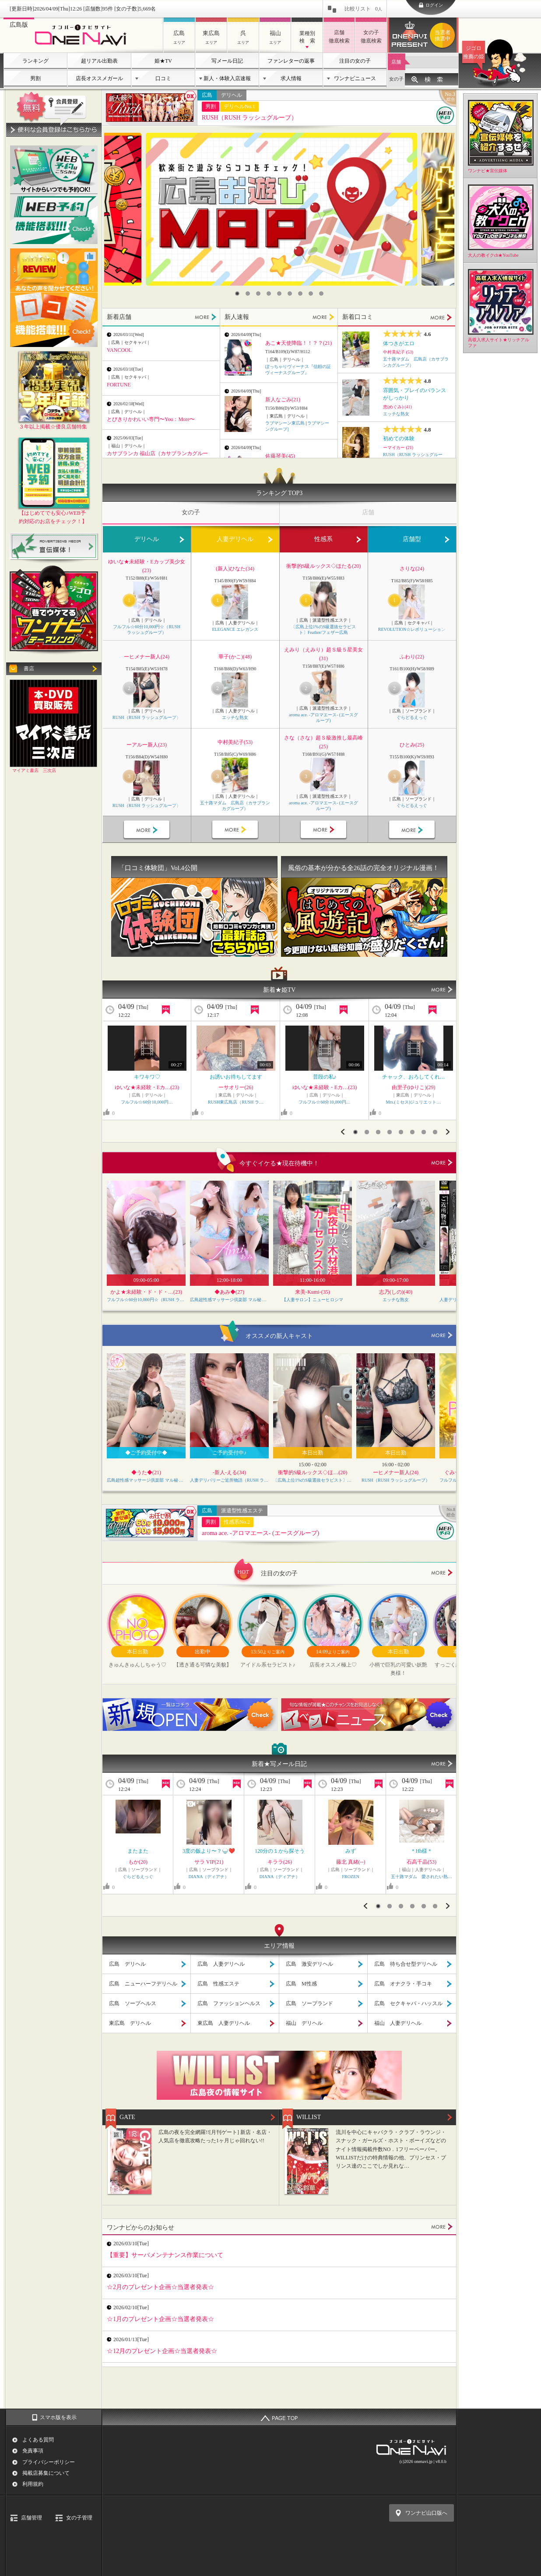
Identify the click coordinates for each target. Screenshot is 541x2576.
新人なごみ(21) (282, 399)
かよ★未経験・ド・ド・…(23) (146, 1292)
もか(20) (138, 1862)
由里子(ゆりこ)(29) (414, 1087)
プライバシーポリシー (48, 2462)
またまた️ (137, 1851)
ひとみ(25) (412, 745)
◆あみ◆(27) (229, 1292)
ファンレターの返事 (291, 61)
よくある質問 (38, 2440)
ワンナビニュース (355, 78)
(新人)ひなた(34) (235, 569)
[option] (281, 209)
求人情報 (291, 78)
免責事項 (32, 2451)
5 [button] (279, 293)
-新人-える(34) (229, 1472)
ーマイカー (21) (398, 447)
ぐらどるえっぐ (412, 717)
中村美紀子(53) (235, 742)
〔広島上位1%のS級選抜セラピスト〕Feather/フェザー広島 (323, 629)
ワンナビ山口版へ (426, 2513)
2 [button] (248, 293)
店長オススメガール (99, 78)
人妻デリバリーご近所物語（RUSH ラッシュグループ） (229, 1480)
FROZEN (350, 1876)
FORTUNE (119, 385)
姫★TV (163, 61)
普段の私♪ (325, 1077)
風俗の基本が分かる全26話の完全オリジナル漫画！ (363, 867)
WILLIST (308, 2117)
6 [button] (290, 293)
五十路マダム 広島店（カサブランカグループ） (235, 805)
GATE (127, 2117)
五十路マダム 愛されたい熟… (421, 1876)
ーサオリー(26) (235, 1087)
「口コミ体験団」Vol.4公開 (157, 867)
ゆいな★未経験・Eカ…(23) (147, 1087)
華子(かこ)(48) (235, 657)
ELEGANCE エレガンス (235, 629)
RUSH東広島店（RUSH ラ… (235, 1102)
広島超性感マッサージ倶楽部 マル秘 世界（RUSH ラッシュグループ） (229, 1299)
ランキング (35, 61)
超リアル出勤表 (99, 61)
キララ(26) (279, 1862)
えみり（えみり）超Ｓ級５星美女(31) (323, 654)
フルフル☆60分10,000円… (146, 1102)
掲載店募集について (46, 2473)
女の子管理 (79, 2518)
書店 (29, 668)
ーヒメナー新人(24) (146, 657)
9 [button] (321, 293)
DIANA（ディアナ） (209, 1876)
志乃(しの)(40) (395, 1292)
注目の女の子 (355, 61)
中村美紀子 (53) (398, 352)
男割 (35, 78)
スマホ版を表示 (58, 2417)
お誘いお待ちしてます (236, 1077)
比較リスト (363, 9)
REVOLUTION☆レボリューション (412, 629)
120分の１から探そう (280, 1851)
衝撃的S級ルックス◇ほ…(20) (313, 1472)
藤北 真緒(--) (350, 1862)
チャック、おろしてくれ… (413, 1077)
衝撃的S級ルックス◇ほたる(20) (323, 566)
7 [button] (300, 293)
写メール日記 (227, 61)
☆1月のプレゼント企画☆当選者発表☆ (160, 2318)
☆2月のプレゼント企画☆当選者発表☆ (160, 2286)
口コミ (163, 78)
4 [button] (269, 293)
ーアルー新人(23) (146, 745)
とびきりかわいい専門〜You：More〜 (151, 419)
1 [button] (237, 293)
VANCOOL (119, 350)
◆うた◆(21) (146, 1472)
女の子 (396, 78)
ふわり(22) (412, 657)
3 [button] (258, 293)
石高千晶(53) (421, 1862)
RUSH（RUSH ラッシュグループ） (249, 117)
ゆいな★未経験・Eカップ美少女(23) (146, 566)
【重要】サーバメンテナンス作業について (165, 2254)
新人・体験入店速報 (227, 78)
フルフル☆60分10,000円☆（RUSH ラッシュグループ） (146, 629)
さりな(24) (412, 569)
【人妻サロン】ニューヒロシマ (312, 1299)
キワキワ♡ (147, 1077)
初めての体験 (399, 438)
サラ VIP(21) (208, 1862)
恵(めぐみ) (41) (397, 406)
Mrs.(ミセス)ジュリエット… (413, 1102)
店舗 (396, 61)
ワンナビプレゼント (444, 35)
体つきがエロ (399, 343)
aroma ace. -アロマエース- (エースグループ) (323, 717)
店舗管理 (31, 2518)
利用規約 (32, 2484)
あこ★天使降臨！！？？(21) (298, 343)
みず (350, 1851)
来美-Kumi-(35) (312, 1292)
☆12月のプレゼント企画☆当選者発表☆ (162, 2350)
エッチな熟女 (396, 413)
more (442, 1163)
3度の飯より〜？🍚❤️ (209, 1851)
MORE (205, 317)
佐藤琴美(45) (280, 456)
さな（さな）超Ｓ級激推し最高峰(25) (323, 742)
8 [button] (311, 293)
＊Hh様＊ (422, 1851)
